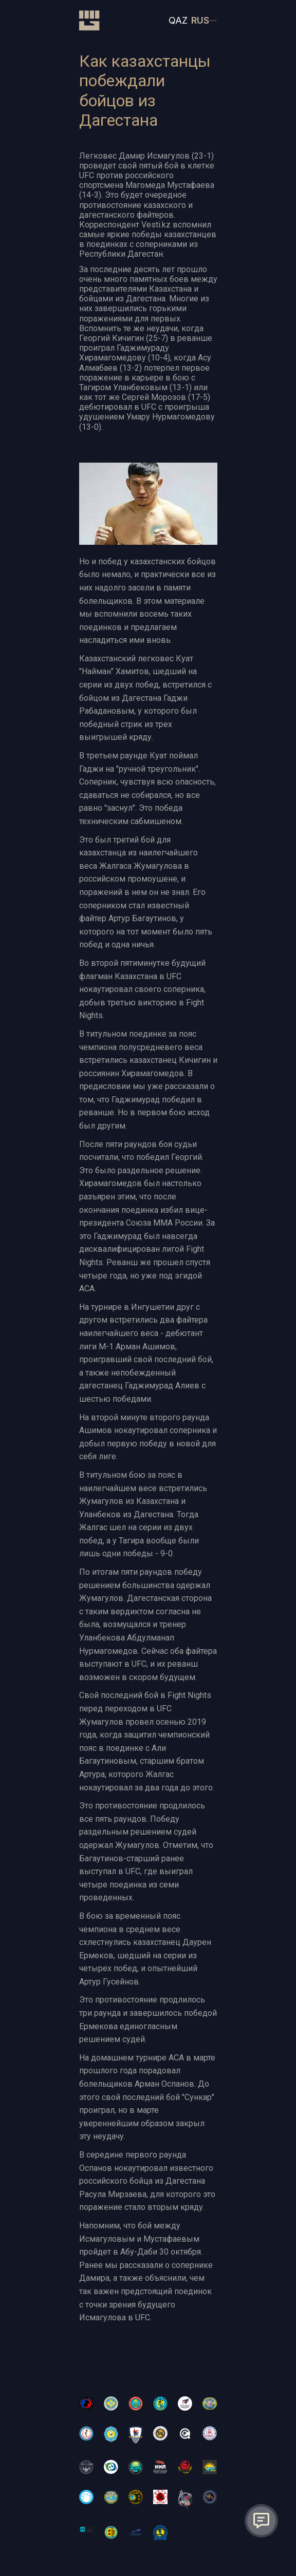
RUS (200, 20)
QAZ (178, 20)
